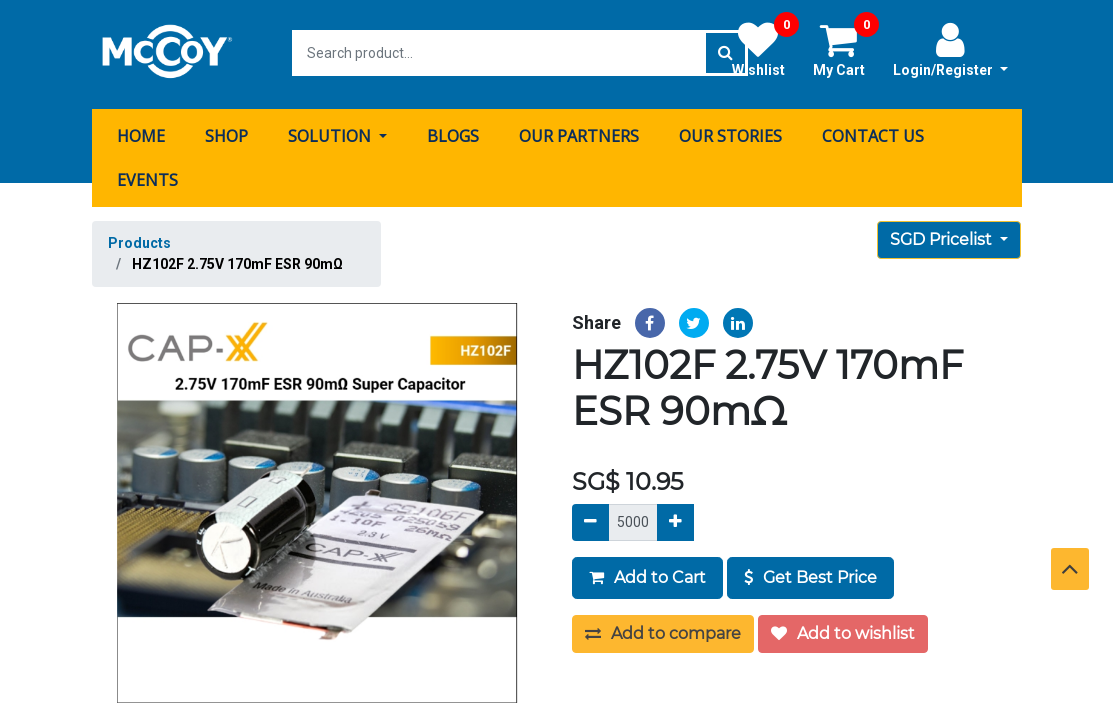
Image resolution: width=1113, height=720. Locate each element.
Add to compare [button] (663, 630)
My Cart (846, 49)
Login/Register (950, 49)
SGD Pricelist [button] (943, 236)
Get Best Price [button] (810, 574)
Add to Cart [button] (647, 574)
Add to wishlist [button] (843, 630)
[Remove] (590, 519)
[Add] (675, 519)
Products (139, 240)
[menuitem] (141, 133)
